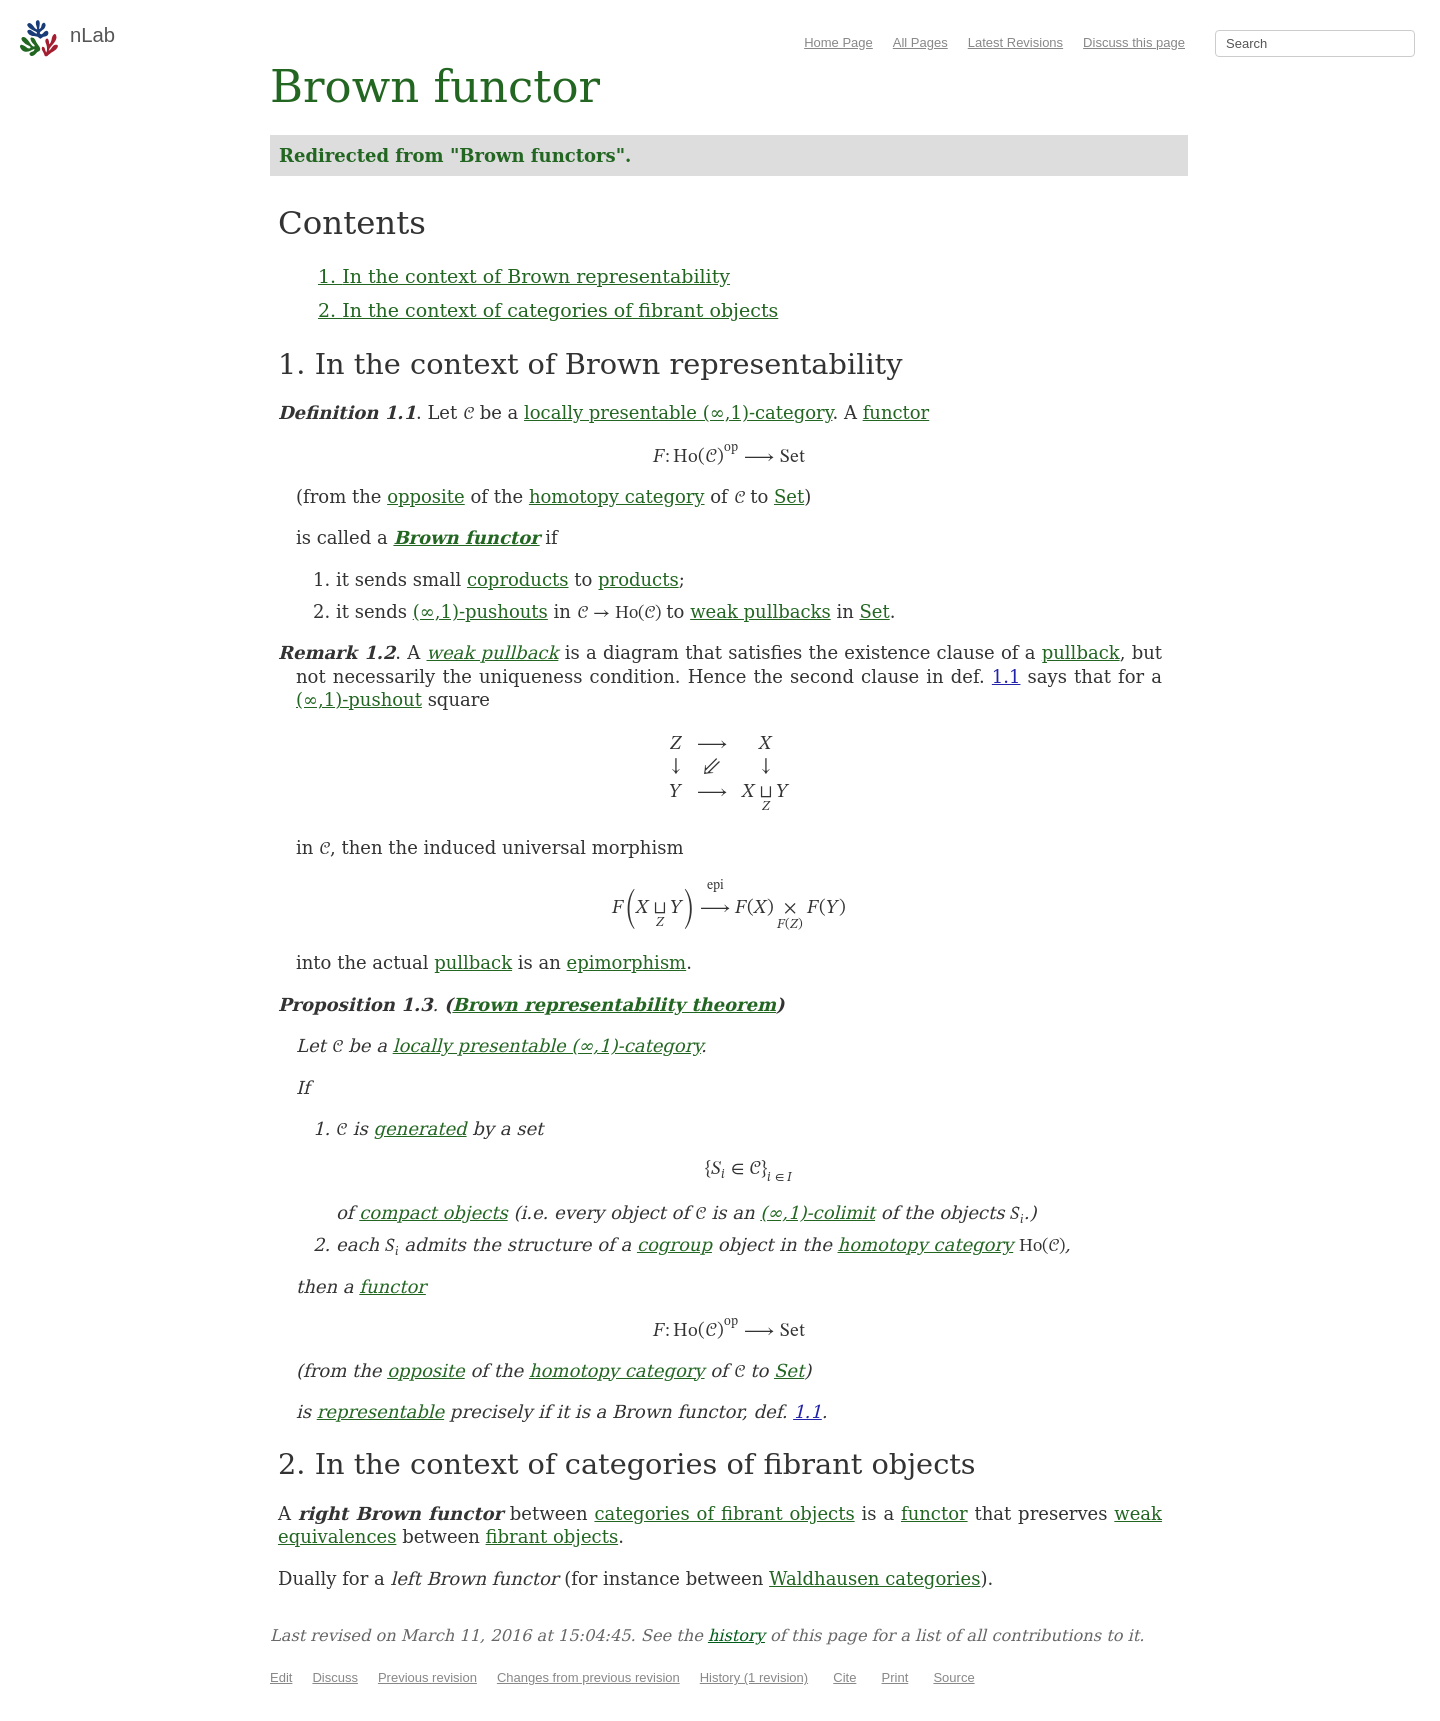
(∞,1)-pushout (359, 699)
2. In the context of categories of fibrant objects (548, 310)
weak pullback (493, 652)
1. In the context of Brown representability (524, 276)
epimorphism (627, 962)
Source (953, 1677)
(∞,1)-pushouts (480, 611)
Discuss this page (1134, 42)
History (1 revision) (754, 1677)
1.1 (1006, 676)
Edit (281, 1677)
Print (895, 1677)
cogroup (674, 1244)
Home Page (838, 42)
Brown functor (466, 537)
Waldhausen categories (874, 1578)
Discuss (335, 1677)
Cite (844, 1677)
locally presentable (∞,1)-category (678, 412)
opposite (426, 496)
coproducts (518, 579)
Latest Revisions (1015, 42)
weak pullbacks (760, 611)
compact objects (433, 1212)
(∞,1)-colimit (817, 1212)
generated (419, 1128)
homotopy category (617, 496)
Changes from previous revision (588, 1677)
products (638, 579)
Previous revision (427, 1677)
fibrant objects (552, 1536)
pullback (1081, 652)
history (736, 1635)
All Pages (920, 42)
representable (380, 1411)
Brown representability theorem (614, 1004)
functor (896, 412)
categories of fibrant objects (724, 1513)
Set (789, 496)
